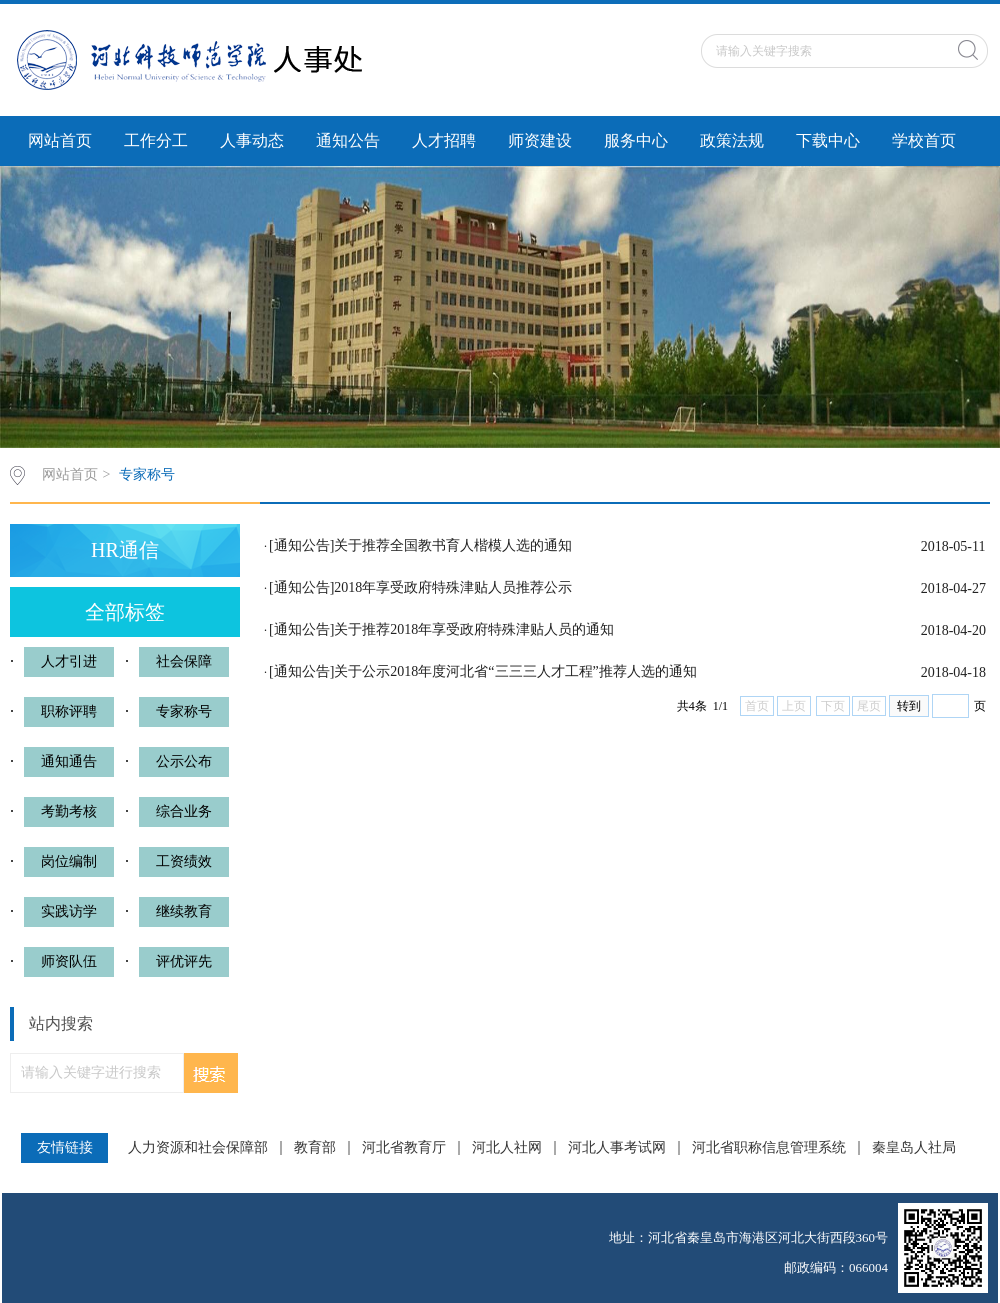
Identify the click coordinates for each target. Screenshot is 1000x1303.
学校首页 (924, 140)
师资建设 (540, 140)
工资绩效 (184, 861)
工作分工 (156, 140)
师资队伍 (69, 961)
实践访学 (69, 911)
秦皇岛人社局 (914, 1148)
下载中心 (828, 140)
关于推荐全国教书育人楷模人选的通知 (453, 545)
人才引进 (69, 661)
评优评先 (184, 961)
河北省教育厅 (404, 1148)
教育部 (315, 1148)
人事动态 (252, 140)
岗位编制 (69, 861)
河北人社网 (507, 1148)
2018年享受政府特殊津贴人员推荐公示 (453, 587)
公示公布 (184, 761)
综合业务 (184, 811)
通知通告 (69, 761)
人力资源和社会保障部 (198, 1148)
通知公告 (348, 140)
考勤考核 (69, 811)
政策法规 (732, 140)
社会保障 (184, 661)
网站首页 (60, 140)
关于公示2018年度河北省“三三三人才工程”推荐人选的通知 (515, 671)
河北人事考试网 (617, 1148)
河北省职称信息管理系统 (769, 1148)
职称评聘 (69, 711)
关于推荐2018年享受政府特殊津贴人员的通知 (474, 629)
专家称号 (147, 474)
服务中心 (636, 140)
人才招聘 (444, 140)
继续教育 (184, 911)
